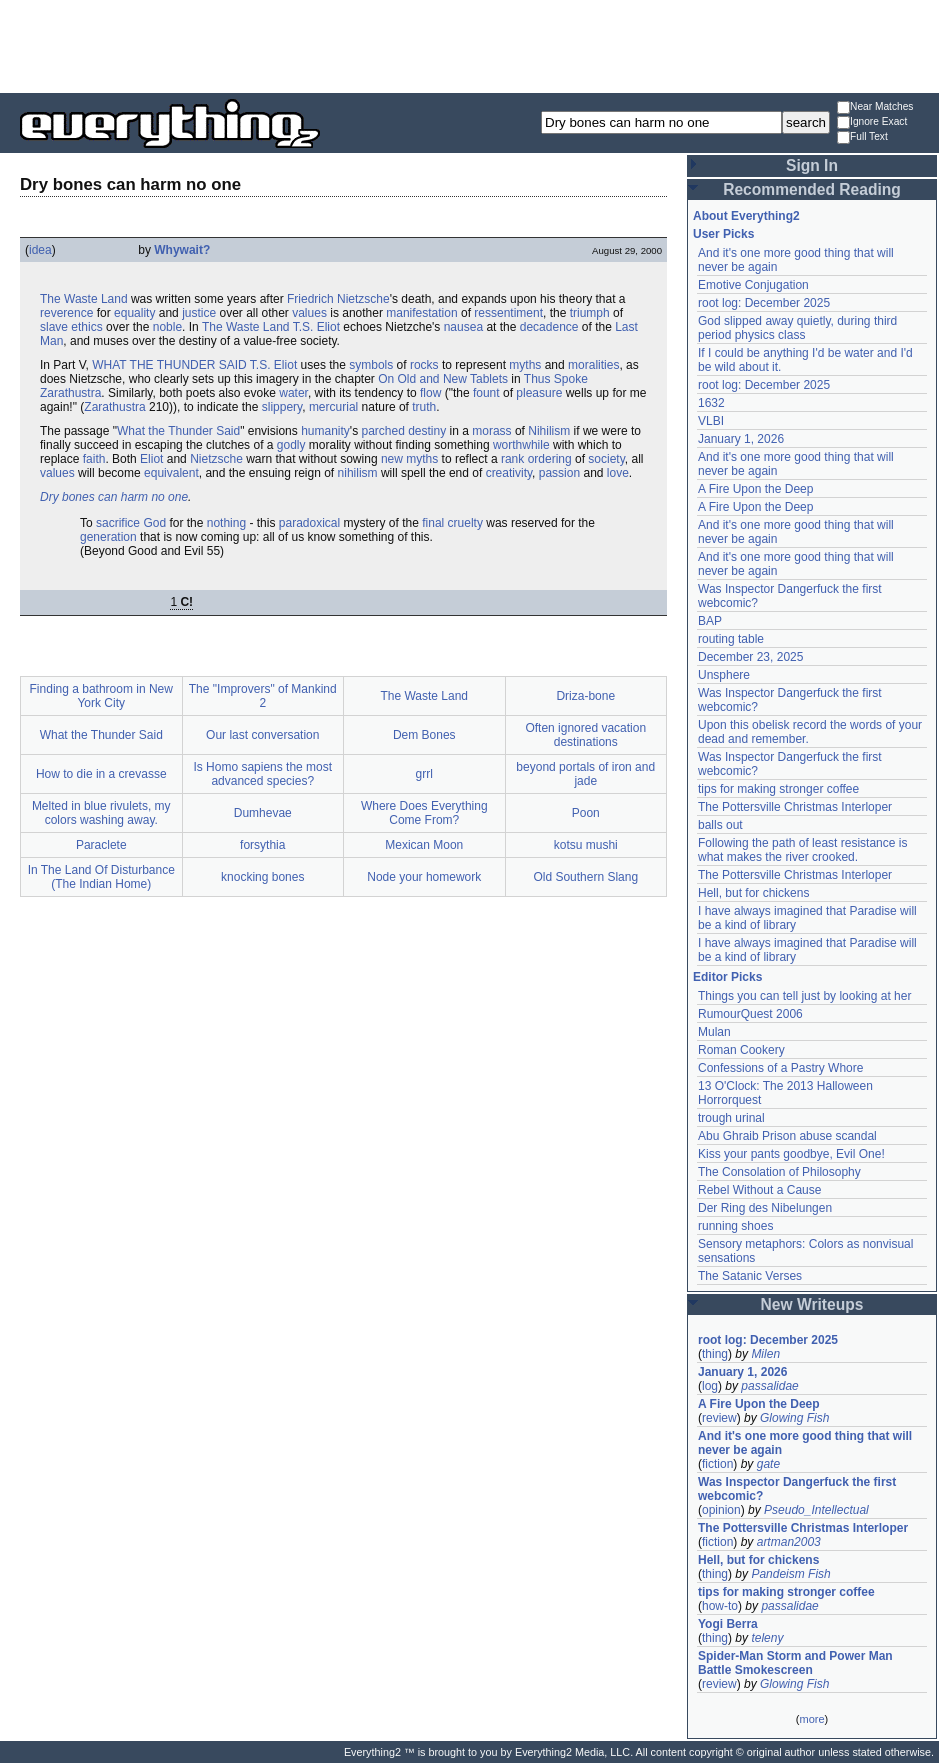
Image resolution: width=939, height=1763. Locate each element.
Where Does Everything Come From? (424, 813)
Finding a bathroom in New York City (101, 696)
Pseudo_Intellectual (816, 1510)
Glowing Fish (794, 1418)
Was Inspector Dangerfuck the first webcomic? (797, 1489)
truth (424, 407)
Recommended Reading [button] (812, 189)
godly (291, 445)
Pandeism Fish (790, 1574)
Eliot (151, 459)
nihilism (358, 473)
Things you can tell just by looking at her (804, 996)
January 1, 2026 (741, 439)
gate (768, 1464)
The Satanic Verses (750, 1276)
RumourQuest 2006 (750, 1014)
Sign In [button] (812, 165)
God (154, 523)
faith (94, 459)
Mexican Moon (424, 845)
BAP (710, 621)
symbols (371, 365)
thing (715, 1354)
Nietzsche (216, 459)
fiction (717, 1464)
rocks (424, 365)
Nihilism (549, 431)
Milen (765, 1354)
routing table (731, 639)
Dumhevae (263, 813)
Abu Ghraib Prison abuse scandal (787, 1136)
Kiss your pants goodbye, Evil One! (791, 1154)
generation (108, 537)
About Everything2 (746, 216)
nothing (226, 523)
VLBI (711, 421)
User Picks (723, 234)
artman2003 (789, 1542)
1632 (711, 403)
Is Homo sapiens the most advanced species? (262, 774)
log (710, 1386)
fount (486, 393)
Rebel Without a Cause (759, 1190)
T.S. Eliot (316, 327)
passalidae (769, 1386)
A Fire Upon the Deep (755, 489)
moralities (593, 365)
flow (430, 393)
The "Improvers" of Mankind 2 (263, 696)
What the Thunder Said (178, 431)
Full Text (862, 137)
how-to (720, 1606)
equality (134, 313)
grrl (424, 774)
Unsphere (724, 675)
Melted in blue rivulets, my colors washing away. (101, 813)
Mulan (714, 1032)
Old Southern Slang (585, 877)
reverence (66, 313)
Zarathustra (114, 407)
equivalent (171, 473)
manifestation (421, 313)
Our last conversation (262, 735)
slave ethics (71, 327)
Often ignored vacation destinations (585, 735)
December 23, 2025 (750, 657)
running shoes (735, 1226)
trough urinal (731, 1118)
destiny (427, 431)
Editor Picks (727, 977)
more (811, 1719)
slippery (282, 407)
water (293, 393)
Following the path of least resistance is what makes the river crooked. (802, 850)
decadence (549, 327)
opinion (721, 1510)
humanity (325, 431)
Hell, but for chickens (753, 893)
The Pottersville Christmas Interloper (795, 807)
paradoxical (309, 523)
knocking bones (262, 877)
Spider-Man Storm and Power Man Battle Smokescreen (795, 1663)
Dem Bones (424, 735)
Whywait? (182, 250)
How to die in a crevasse (101, 774)
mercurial (333, 407)
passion (559, 473)
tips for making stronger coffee (778, 789)
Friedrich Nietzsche (338, 299)
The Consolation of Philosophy (779, 1172)
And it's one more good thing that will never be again (805, 1443)
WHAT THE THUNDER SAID (169, 365)
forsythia (262, 845)
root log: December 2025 (764, 303)
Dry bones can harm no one (114, 497)
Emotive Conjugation (753, 285)
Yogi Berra (728, 1624)
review (719, 1418)
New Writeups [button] (812, 1304)
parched (382, 431)
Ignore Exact (872, 122)
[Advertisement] (470, 45)
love (618, 473)
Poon (586, 813)
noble (167, 327)
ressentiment (508, 313)
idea (40, 250)
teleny (767, 1638)
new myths (409, 459)
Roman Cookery (741, 1050)
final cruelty (452, 523)
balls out (720, 825)
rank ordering (536, 459)
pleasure (539, 393)
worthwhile (521, 445)
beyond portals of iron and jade (585, 774)
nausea (463, 327)
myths (525, 365)
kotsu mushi (586, 845)
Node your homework (424, 877)
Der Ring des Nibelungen (765, 1208)
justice (199, 313)
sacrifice (118, 523)
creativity (509, 473)
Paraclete (101, 845)
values (309, 313)
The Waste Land (84, 299)
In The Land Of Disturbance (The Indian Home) (101, 877)
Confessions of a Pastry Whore (780, 1068)
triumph (590, 313)
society (606, 459)
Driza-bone (585, 696)
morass (491, 431)
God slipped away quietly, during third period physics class (797, 328)
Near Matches (875, 107)
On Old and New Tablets (443, 379)
